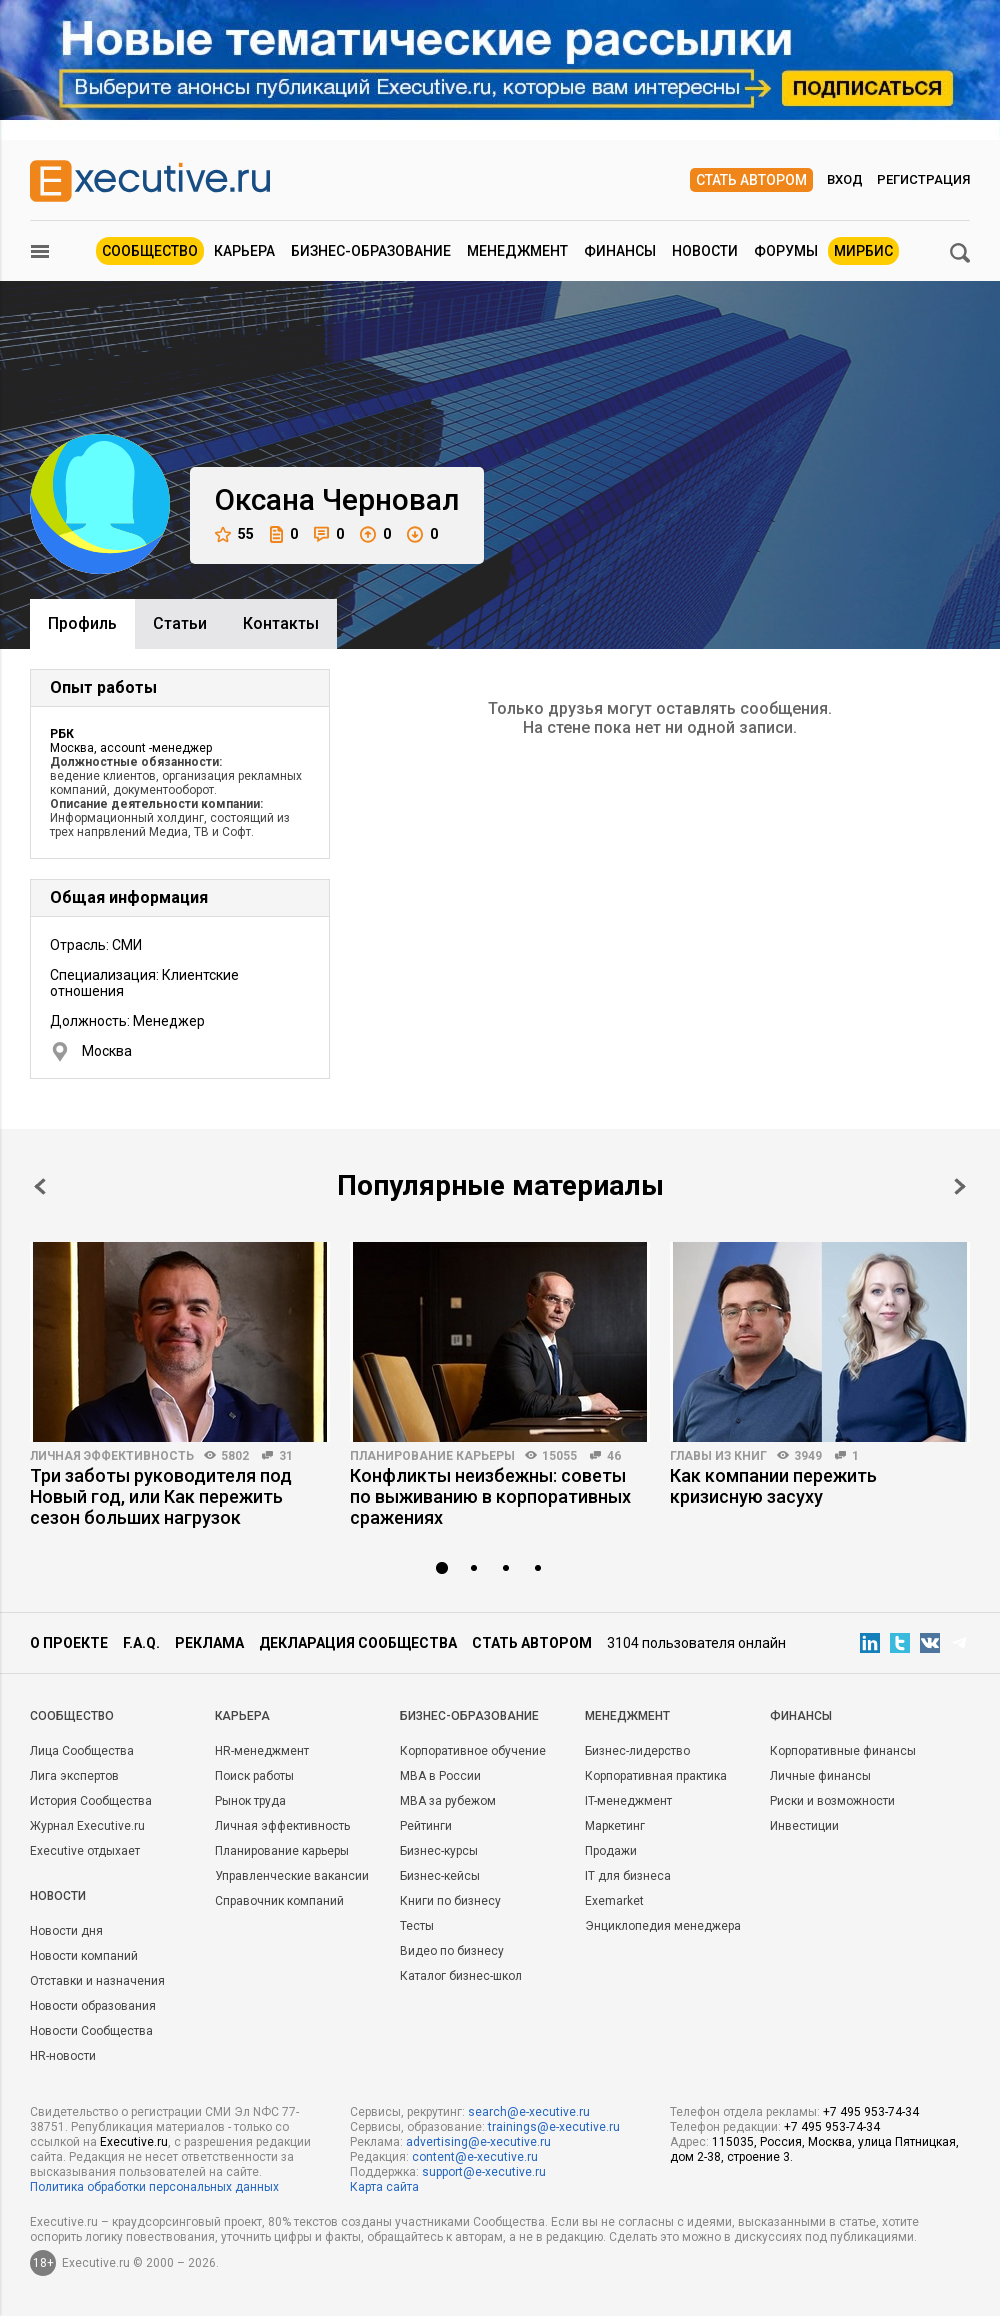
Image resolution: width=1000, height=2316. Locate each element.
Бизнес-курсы (439, 1851)
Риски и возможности (832, 1801)
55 (234, 534)
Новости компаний (84, 1956)
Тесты (417, 1926)
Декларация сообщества (358, 1643)
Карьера (244, 251)
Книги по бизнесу (450, 1901)
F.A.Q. (141, 1643)
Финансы (620, 251)
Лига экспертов (74, 1776)
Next (960, 1186)
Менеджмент (517, 251)
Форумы (786, 251)
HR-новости (63, 2056)
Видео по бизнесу (452, 1951)
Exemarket (614, 1901)
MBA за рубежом (448, 1801)
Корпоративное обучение (473, 1751)
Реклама (209, 1643)
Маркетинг (615, 1826)
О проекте (69, 1643)
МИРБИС (863, 251)
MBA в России (440, 1776)
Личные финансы (820, 1776)
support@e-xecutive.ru (484, 2172)
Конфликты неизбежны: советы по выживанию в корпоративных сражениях (490, 1496)
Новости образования (93, 2006)
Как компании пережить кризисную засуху (773, 1486)
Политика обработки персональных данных (154, 2187)
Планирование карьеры (432, 1456)
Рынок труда (250, 1801)
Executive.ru (134, 2142)
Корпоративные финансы (843, 1751)
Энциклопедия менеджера (663, 1926)
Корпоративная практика (656, 1776)
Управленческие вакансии (292, 1876)
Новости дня (66, 1931)
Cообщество (72, 1716)
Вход (845, 179)
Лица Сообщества (82, 1751)
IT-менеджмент (628, 1801)
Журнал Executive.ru (87, 1826)
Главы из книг (718, 1456)
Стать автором (751, 180)
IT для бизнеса (628, 1876)
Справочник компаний (279, 1901)
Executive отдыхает (85, 1851)
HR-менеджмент (262, 1751)
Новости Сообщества (91, 2031)
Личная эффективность (112, 1456)
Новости (705, 251)
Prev (40, 1186)
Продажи (611, 1851)
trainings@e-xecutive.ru (554, 2127)
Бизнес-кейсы (440, 1876)
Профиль (82, 623)
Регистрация (923, 179)
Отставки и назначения (97, 1981)
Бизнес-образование (371, 251)
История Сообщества (91, 1801)
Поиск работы (254, 1776)
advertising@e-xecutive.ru (478, 2142)
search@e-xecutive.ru (529, 2112)
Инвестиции (804, 1826)
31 (286, 1456)
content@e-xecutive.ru (475, 2157)
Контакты (281, 623)
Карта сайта (384, 2187)
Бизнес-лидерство (637, 1751)
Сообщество (150, 251)
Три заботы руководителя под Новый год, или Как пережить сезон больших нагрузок (161, 1496)
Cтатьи (180, 623)
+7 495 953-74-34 (871, 2112)
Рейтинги (426, 1826)
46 (614, 1456)
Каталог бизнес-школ (461, 1976)
